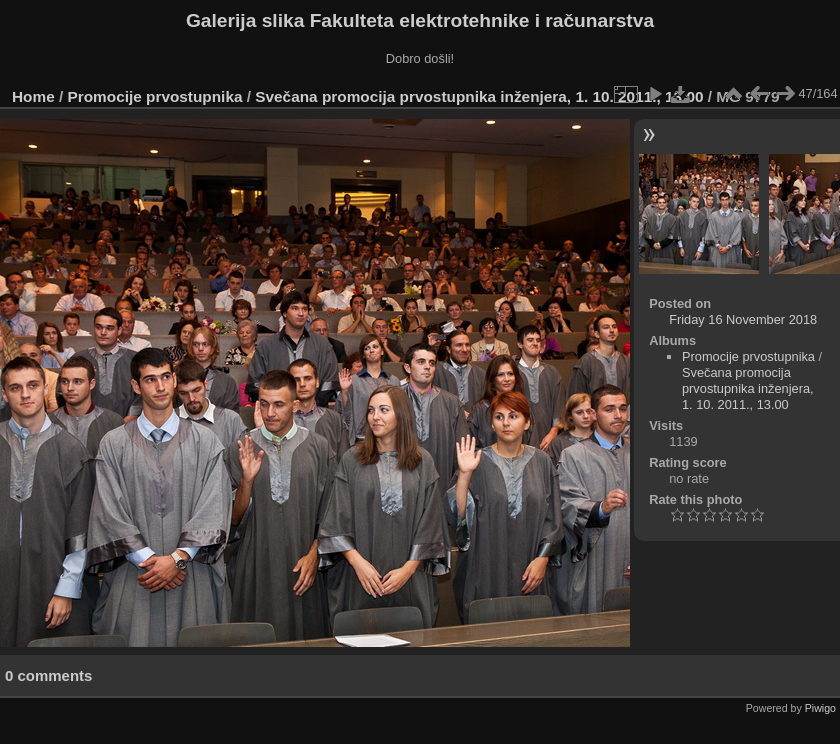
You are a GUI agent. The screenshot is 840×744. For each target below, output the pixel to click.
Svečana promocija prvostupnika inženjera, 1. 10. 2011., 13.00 (479, 96)
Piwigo (820, 708)
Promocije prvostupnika (155, 96)
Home (33, 96)
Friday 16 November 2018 (743, 319)
